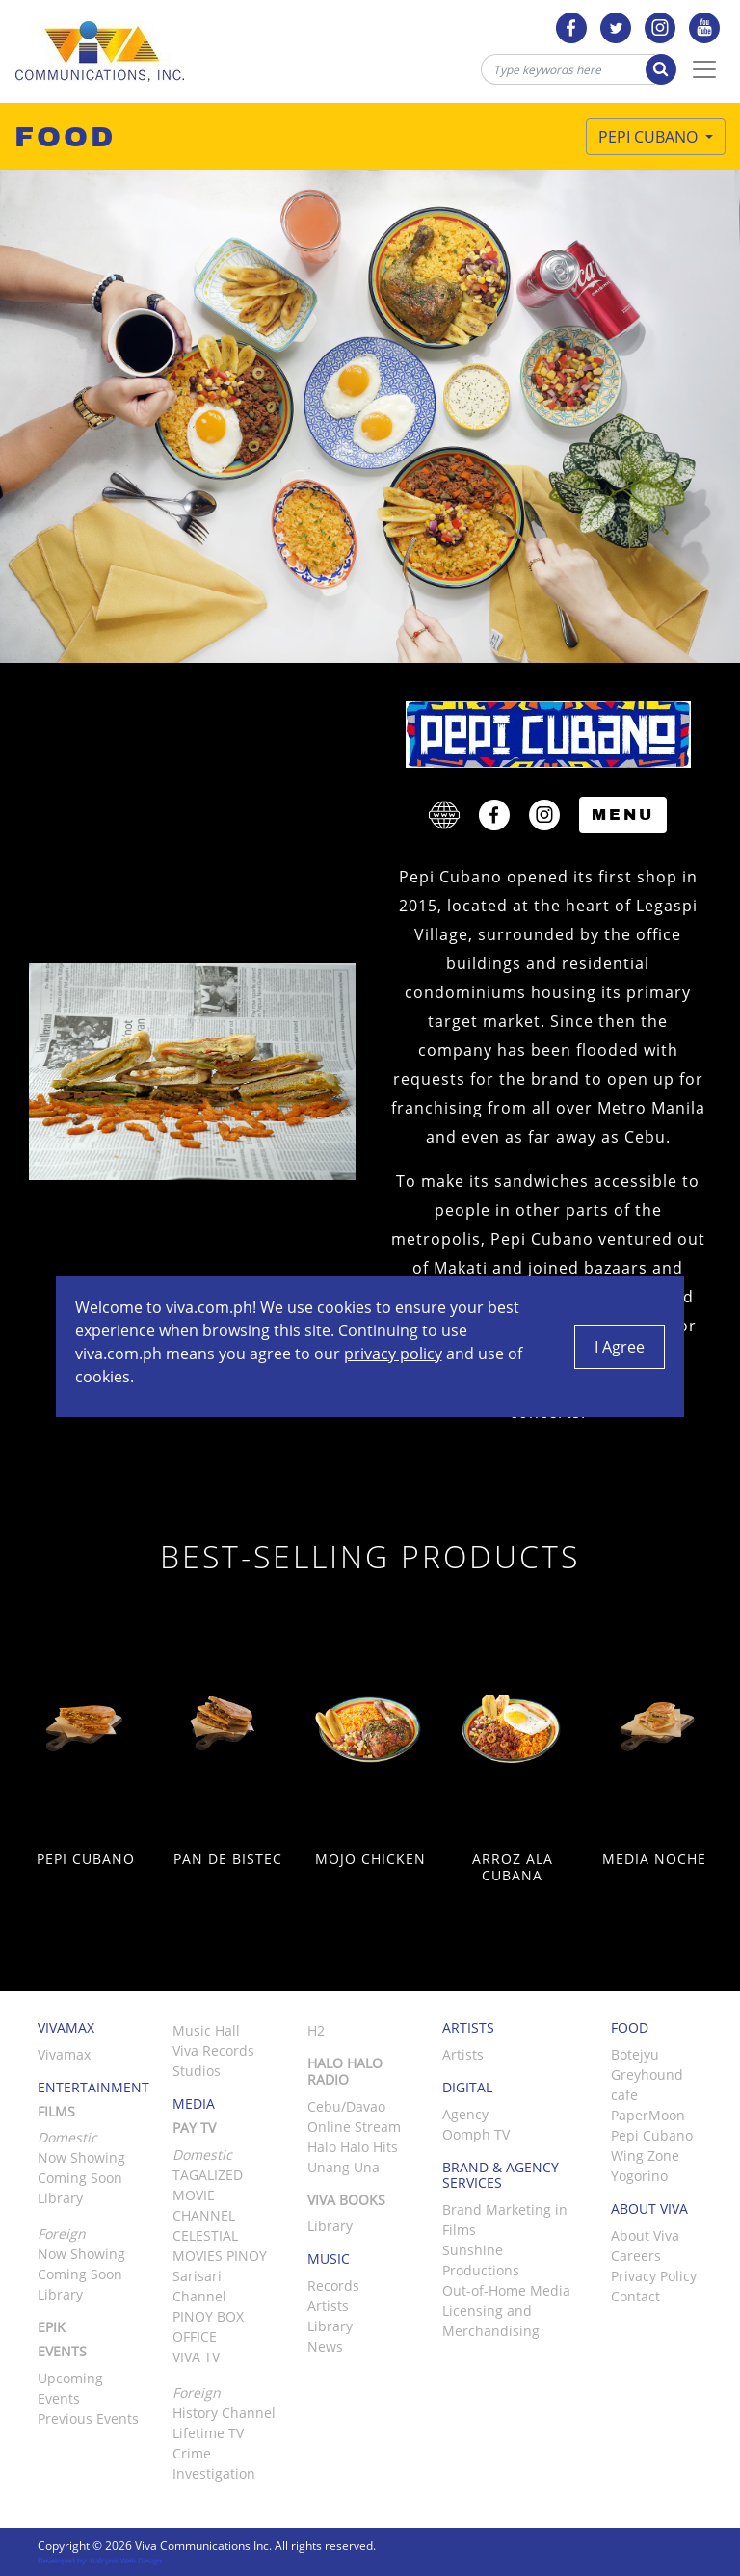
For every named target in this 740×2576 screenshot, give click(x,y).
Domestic (202, 2154)
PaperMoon (648, 2115)
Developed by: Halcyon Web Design (100, 2560)
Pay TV (194, 2127)
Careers (636, 2256)
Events (62, 2351)
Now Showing (81, 2157)
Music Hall (206, 2030)
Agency (465, 2114)
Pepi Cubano (649, 136)
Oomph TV (476, 2134)
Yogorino (639, 2176)
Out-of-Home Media (506, 2290)
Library (60, 2198)
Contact (635, 2296)
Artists (328, 2306)
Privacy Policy (654, 2276)
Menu (623, 814)
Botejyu (635, 2054)
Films (56, 2111)
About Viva (645, 2235)
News (325, 2346)
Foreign (196, 2392)
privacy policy (393, 1353)
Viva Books (346, 2200)
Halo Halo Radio (345, 2071)
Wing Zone (645, 2155)
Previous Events (88, 2418)
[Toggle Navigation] (704, 69)
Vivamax (64, 2054)
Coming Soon (80, 2178)
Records (333, 2285)
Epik (52, 2327)
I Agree (620, 1346)
